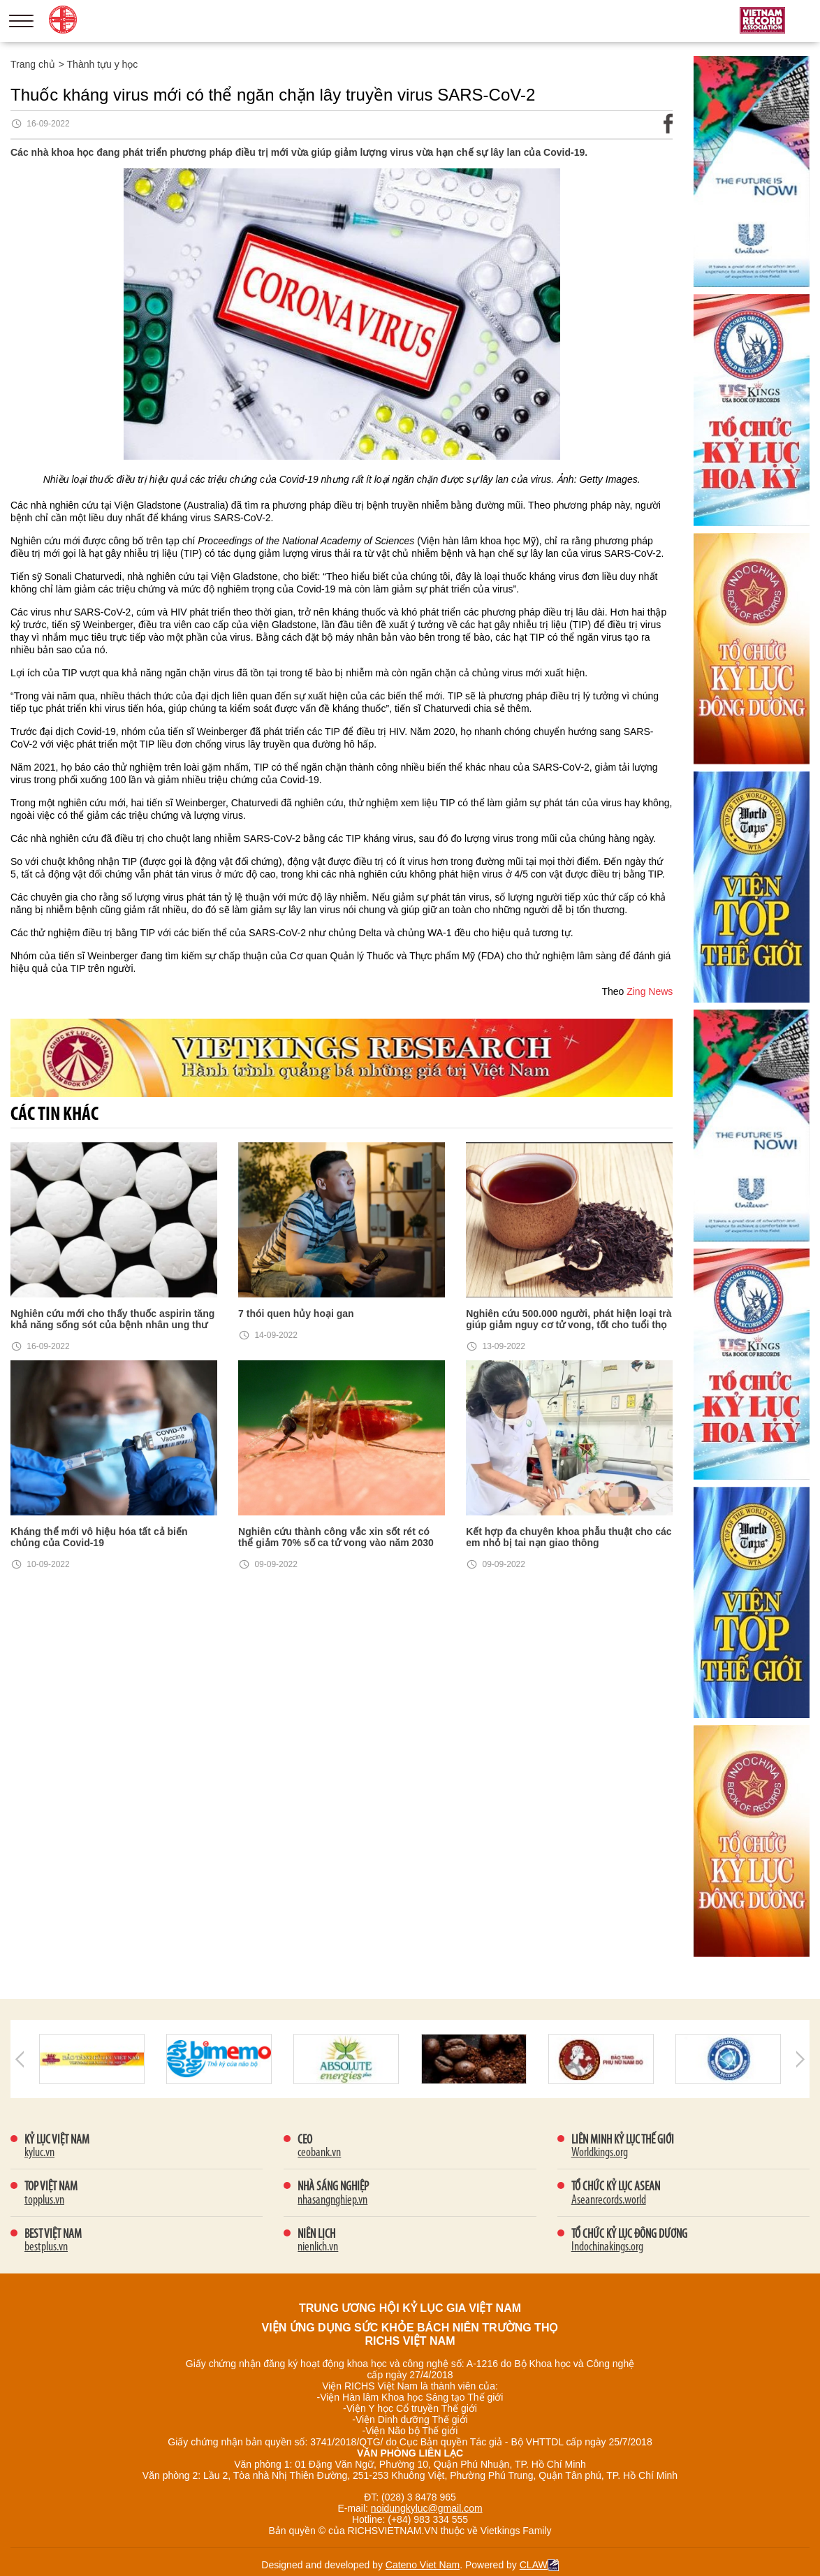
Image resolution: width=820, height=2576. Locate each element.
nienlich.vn (318, 2247)
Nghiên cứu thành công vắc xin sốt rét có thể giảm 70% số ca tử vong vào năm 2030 (336, 1537)
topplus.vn (44, 2200)
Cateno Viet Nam (423, 2564)
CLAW (539, 2564)
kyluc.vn (39, 2153)
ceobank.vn (319, 2153)
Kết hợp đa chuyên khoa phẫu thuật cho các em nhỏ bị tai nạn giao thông (568, 1537)
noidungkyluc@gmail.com (427, 2508)
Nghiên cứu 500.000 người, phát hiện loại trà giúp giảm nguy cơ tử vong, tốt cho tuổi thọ (568, 1319)
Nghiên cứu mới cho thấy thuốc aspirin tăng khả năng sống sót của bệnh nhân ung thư (112, 1319)
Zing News (650, 991)
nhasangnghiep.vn (332, 2200)
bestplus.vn (46, 2247)
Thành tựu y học (102, 64)
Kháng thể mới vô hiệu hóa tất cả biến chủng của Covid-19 (99, 1537)
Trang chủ (32, 64)
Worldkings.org (599, 2153)
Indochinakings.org (607, 2247)
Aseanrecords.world (608, 2200)
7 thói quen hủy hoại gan (296, 1313)
